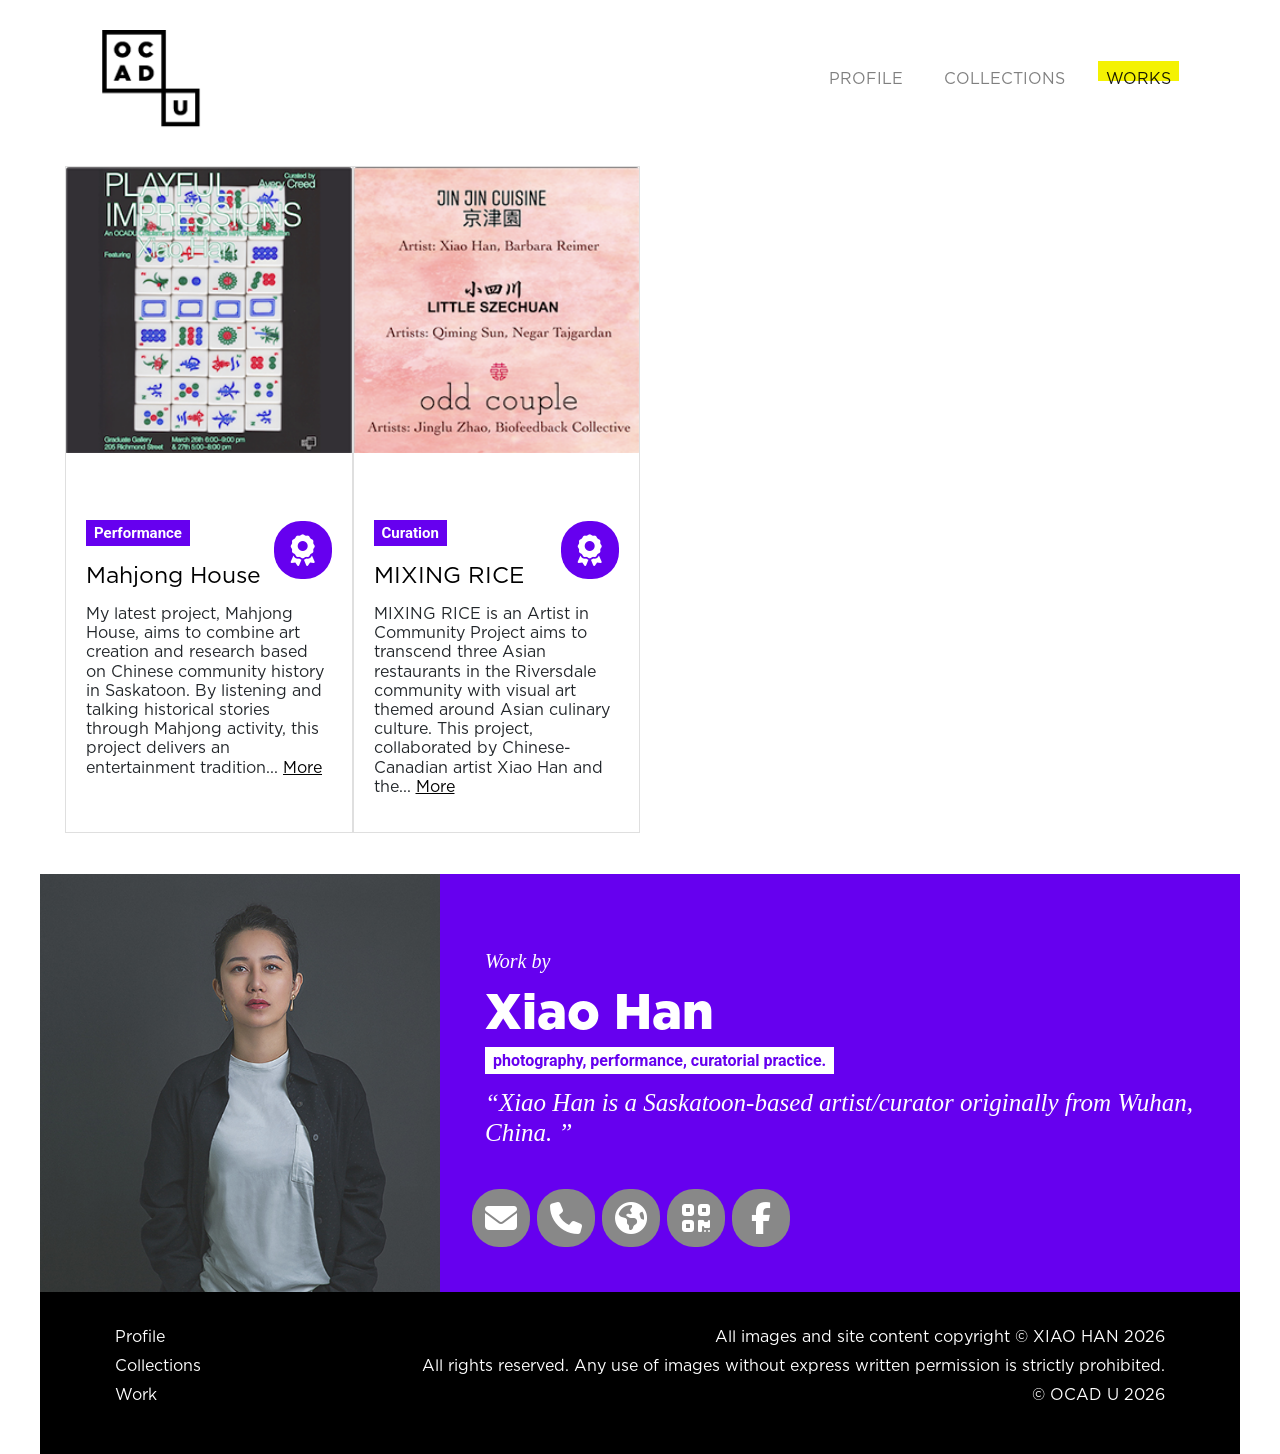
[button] (501, 1218)
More (302, 767)
